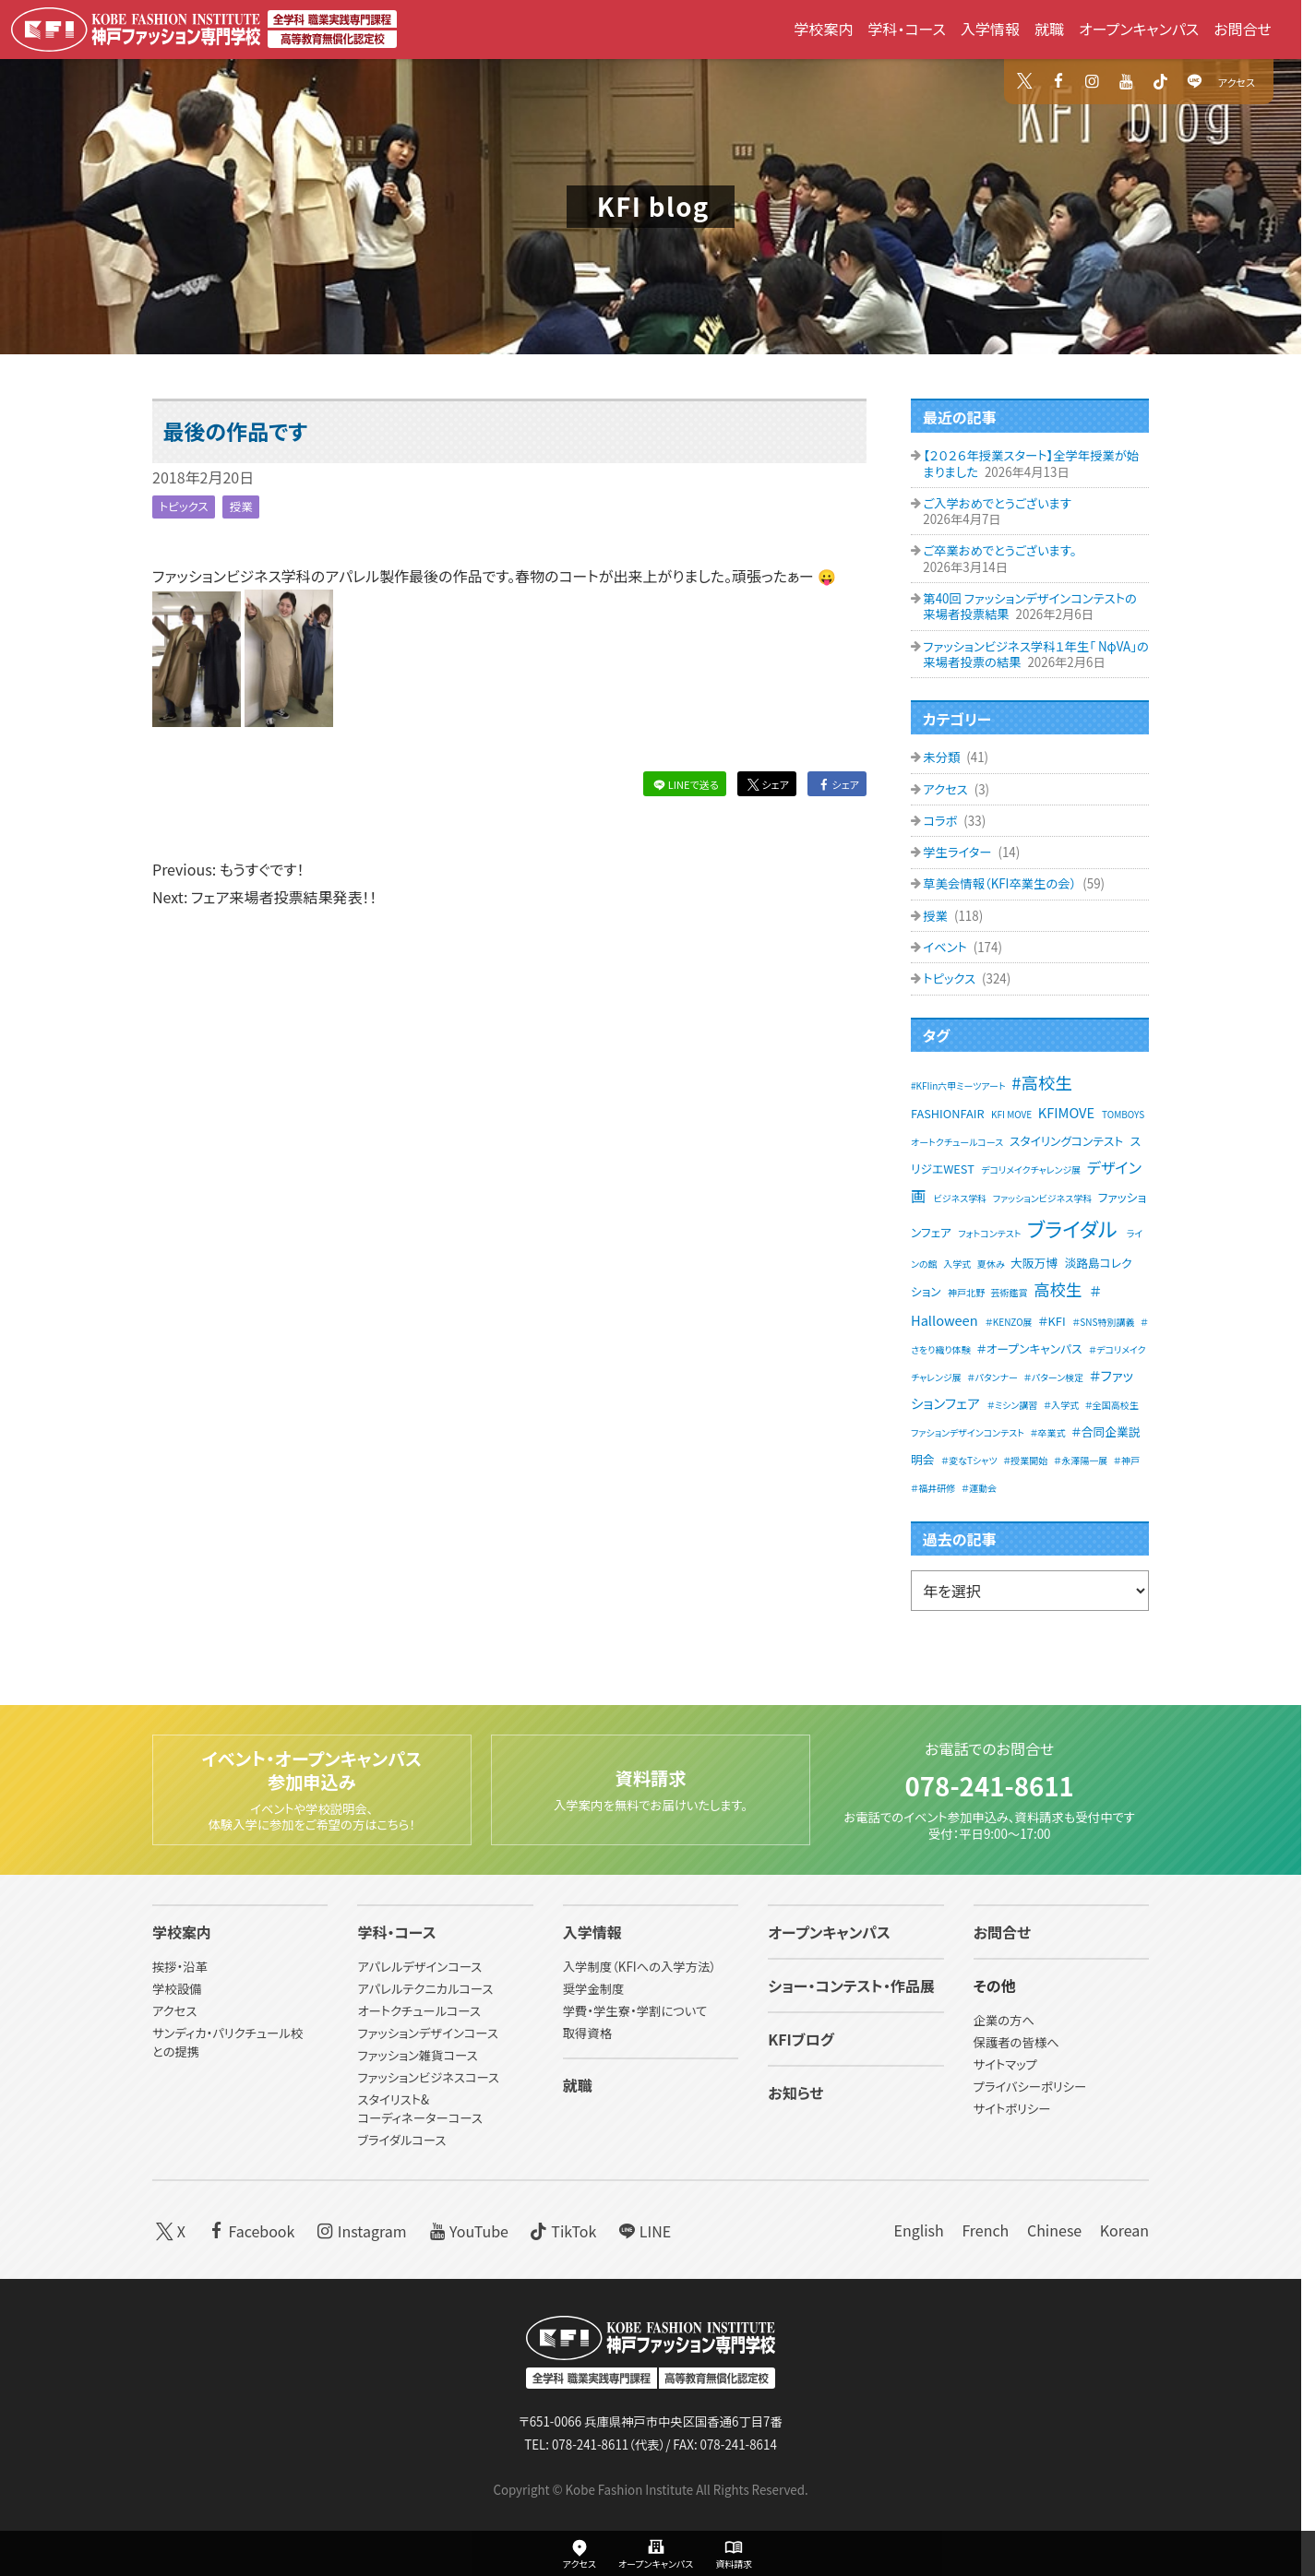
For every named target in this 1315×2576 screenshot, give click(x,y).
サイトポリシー (1012, 2109)
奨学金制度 (594, 1989)
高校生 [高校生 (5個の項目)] (1058, 1289)
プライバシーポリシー (1030, 2087)
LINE (643, 2230)
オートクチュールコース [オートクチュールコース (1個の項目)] (957, 1142)
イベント (946, 947)
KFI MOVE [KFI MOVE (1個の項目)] (1011, 1114)
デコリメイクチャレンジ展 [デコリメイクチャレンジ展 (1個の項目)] (1031, 1169)
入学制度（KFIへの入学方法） (639, 1967)
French (985, 2230)
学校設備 (176, 1989)
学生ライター (958, 852)
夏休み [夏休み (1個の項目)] (991, 1263)
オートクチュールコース (419, 2012)
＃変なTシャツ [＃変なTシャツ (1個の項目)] (969, 1460)
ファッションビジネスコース (428, 2077)
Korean (1124, 2230)
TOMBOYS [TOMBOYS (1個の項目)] (1123, 1114)
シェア (766, 784)
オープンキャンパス (1139, 29)
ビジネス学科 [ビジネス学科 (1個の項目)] (960, 1198)
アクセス (1236, 82)
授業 (246, 506)
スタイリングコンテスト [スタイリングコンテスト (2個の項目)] (1066, 1141)
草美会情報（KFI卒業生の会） (1001, 883)
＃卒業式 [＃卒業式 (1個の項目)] (1047, 1432)
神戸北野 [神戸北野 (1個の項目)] (966, 1292)
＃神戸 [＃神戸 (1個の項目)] (1127, 1460)
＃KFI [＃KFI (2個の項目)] (1051, 1321)
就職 (1049, 29)
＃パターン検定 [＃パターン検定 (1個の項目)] (1054, 1377)
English (918, 2230)
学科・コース (906, 29)
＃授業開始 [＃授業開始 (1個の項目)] (1025, 1460)
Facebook (249, 2230)
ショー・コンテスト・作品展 (851, 1986)
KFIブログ (801, 2040)
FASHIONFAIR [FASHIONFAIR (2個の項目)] (948, 1113)
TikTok (562, 2230)
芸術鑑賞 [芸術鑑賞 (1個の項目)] (1009, 1292)
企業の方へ (1004, 2021)
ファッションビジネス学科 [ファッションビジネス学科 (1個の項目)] (1042, 1198)
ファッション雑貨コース (417, 2056)
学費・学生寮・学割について (635, 2012)
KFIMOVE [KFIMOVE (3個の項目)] (1066, 1112)
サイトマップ (1005, 2065)
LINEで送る (684, 784)
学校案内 (823, 29)
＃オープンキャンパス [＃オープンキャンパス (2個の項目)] (1029, 1348)
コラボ (941, 820)
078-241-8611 (988, 1779)
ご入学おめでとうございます (997, 503)
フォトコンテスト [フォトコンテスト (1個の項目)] (989, 1233)
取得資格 (587, 2034)
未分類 (942, 757)
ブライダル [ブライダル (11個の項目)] (1072, 1228)
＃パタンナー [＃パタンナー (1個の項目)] (992, 1377)
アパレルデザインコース (419, 1967)
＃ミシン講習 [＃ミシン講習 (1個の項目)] (1012, 1405)
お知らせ (795, 2093)
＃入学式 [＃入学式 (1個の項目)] (1061, 1405)
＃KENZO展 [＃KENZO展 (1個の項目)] (1009, 1322)
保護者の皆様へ (1016, 2043)
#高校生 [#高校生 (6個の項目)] (1041, 1082)
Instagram (360, 2230)
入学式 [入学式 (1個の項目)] (957, 1263)
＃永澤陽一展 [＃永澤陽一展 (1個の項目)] (1080, 1460)
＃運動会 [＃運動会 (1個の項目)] (979, 1488)
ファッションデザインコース (427, 2034)
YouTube (466, 2230)
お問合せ (1242, 29)
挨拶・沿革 (180, 1967)
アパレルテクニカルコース (425, 1989)
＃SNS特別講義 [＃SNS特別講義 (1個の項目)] (1103, 1322)
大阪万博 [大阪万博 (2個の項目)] (1034, 1262)
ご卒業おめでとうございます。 (999, 550)
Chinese (1054, 2230)
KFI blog (653, 205)
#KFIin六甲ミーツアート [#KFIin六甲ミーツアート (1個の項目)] (958, 1085)
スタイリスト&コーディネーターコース (419, 2109)
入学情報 (990, 29)
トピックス (186, 506)
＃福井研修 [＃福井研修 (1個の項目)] (933, 1488)
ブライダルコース (401, 2140)
